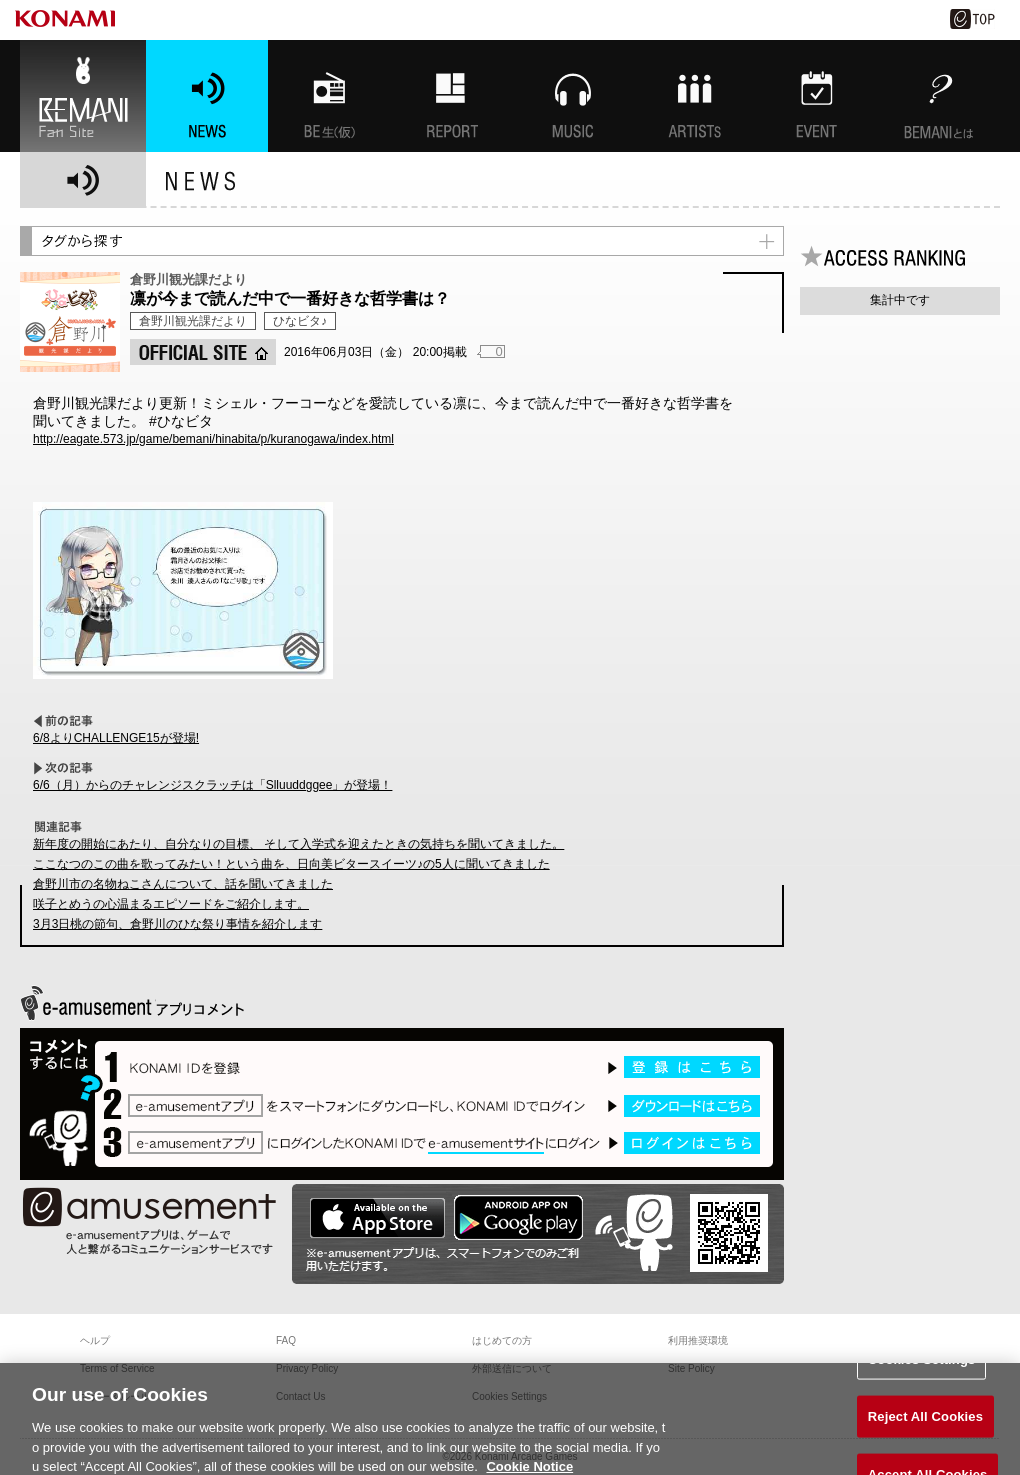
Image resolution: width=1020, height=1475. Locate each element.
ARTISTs (695, 96)
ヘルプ (95, 1340)
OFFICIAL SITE (203, 352)
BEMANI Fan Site (83, 96)
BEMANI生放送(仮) (329, 96)
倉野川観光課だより (193, 321)
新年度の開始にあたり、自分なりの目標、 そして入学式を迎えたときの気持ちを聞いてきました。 (298, 844)
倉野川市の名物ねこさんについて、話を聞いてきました (183, 884)
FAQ (286, 1340)
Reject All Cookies (925, 1423)
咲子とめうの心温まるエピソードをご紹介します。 (171, 904)
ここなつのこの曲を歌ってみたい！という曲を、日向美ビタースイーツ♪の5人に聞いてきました (291, 864)
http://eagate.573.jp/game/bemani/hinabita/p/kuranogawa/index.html (213, 439)
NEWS (207, 96)
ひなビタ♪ (300, 321)
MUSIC (573, 96)
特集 (451, 96)
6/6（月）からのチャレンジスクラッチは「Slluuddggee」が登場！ (212, 785)
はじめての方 (502, 1340)
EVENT (817, 96)
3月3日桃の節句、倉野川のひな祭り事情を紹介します (177, 924)
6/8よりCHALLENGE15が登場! (116, 738)
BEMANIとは (939, 96)
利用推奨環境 (698, 1340)
